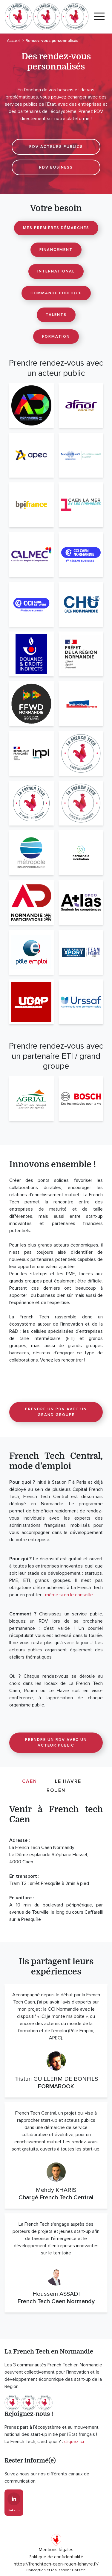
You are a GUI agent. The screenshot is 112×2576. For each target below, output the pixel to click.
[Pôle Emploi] (31, 952)
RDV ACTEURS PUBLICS (56, 146)
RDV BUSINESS (56, 167)
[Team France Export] (81, 952)
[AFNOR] (81, 405)
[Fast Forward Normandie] (31, 703)
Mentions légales (56, 2550)
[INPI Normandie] (31, 753)
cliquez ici (74, 2442)
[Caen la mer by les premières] (81, 504)
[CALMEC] (31, 554)
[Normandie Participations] (31, 902)
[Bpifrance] (31, 504)
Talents (56, 314)
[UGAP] (31, 1001)
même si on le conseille (69, 1595)
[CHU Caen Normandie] (81, 604)
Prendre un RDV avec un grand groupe (56, 1412)
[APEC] (31, 455)
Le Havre (68, 1781)
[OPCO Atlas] (81, 902)
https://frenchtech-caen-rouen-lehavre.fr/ (56, 2564)
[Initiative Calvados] (81, 703)
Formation (56, 336)
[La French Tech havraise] (31, 803)
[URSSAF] (81, 1001)
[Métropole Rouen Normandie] (31, 852)
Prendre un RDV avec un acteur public (56, 1742)
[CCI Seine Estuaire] (31, 604)
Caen (29, 1781)
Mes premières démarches (56, 227)
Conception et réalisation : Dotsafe (56, 2570)
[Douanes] (31, 653)
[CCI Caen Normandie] (81, 554)
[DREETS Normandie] (81, 653)
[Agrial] (31, 1098)
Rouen (56, 1790)
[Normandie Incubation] (81, 852)
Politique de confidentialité (56, 2557)
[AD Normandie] (31, 405)
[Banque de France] (81, 455)
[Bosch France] (81, 1098)
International (56, 271)
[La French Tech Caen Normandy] (81, 753)
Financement (56, 249)
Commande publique (56, 293)
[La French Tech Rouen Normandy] (81, 803)
